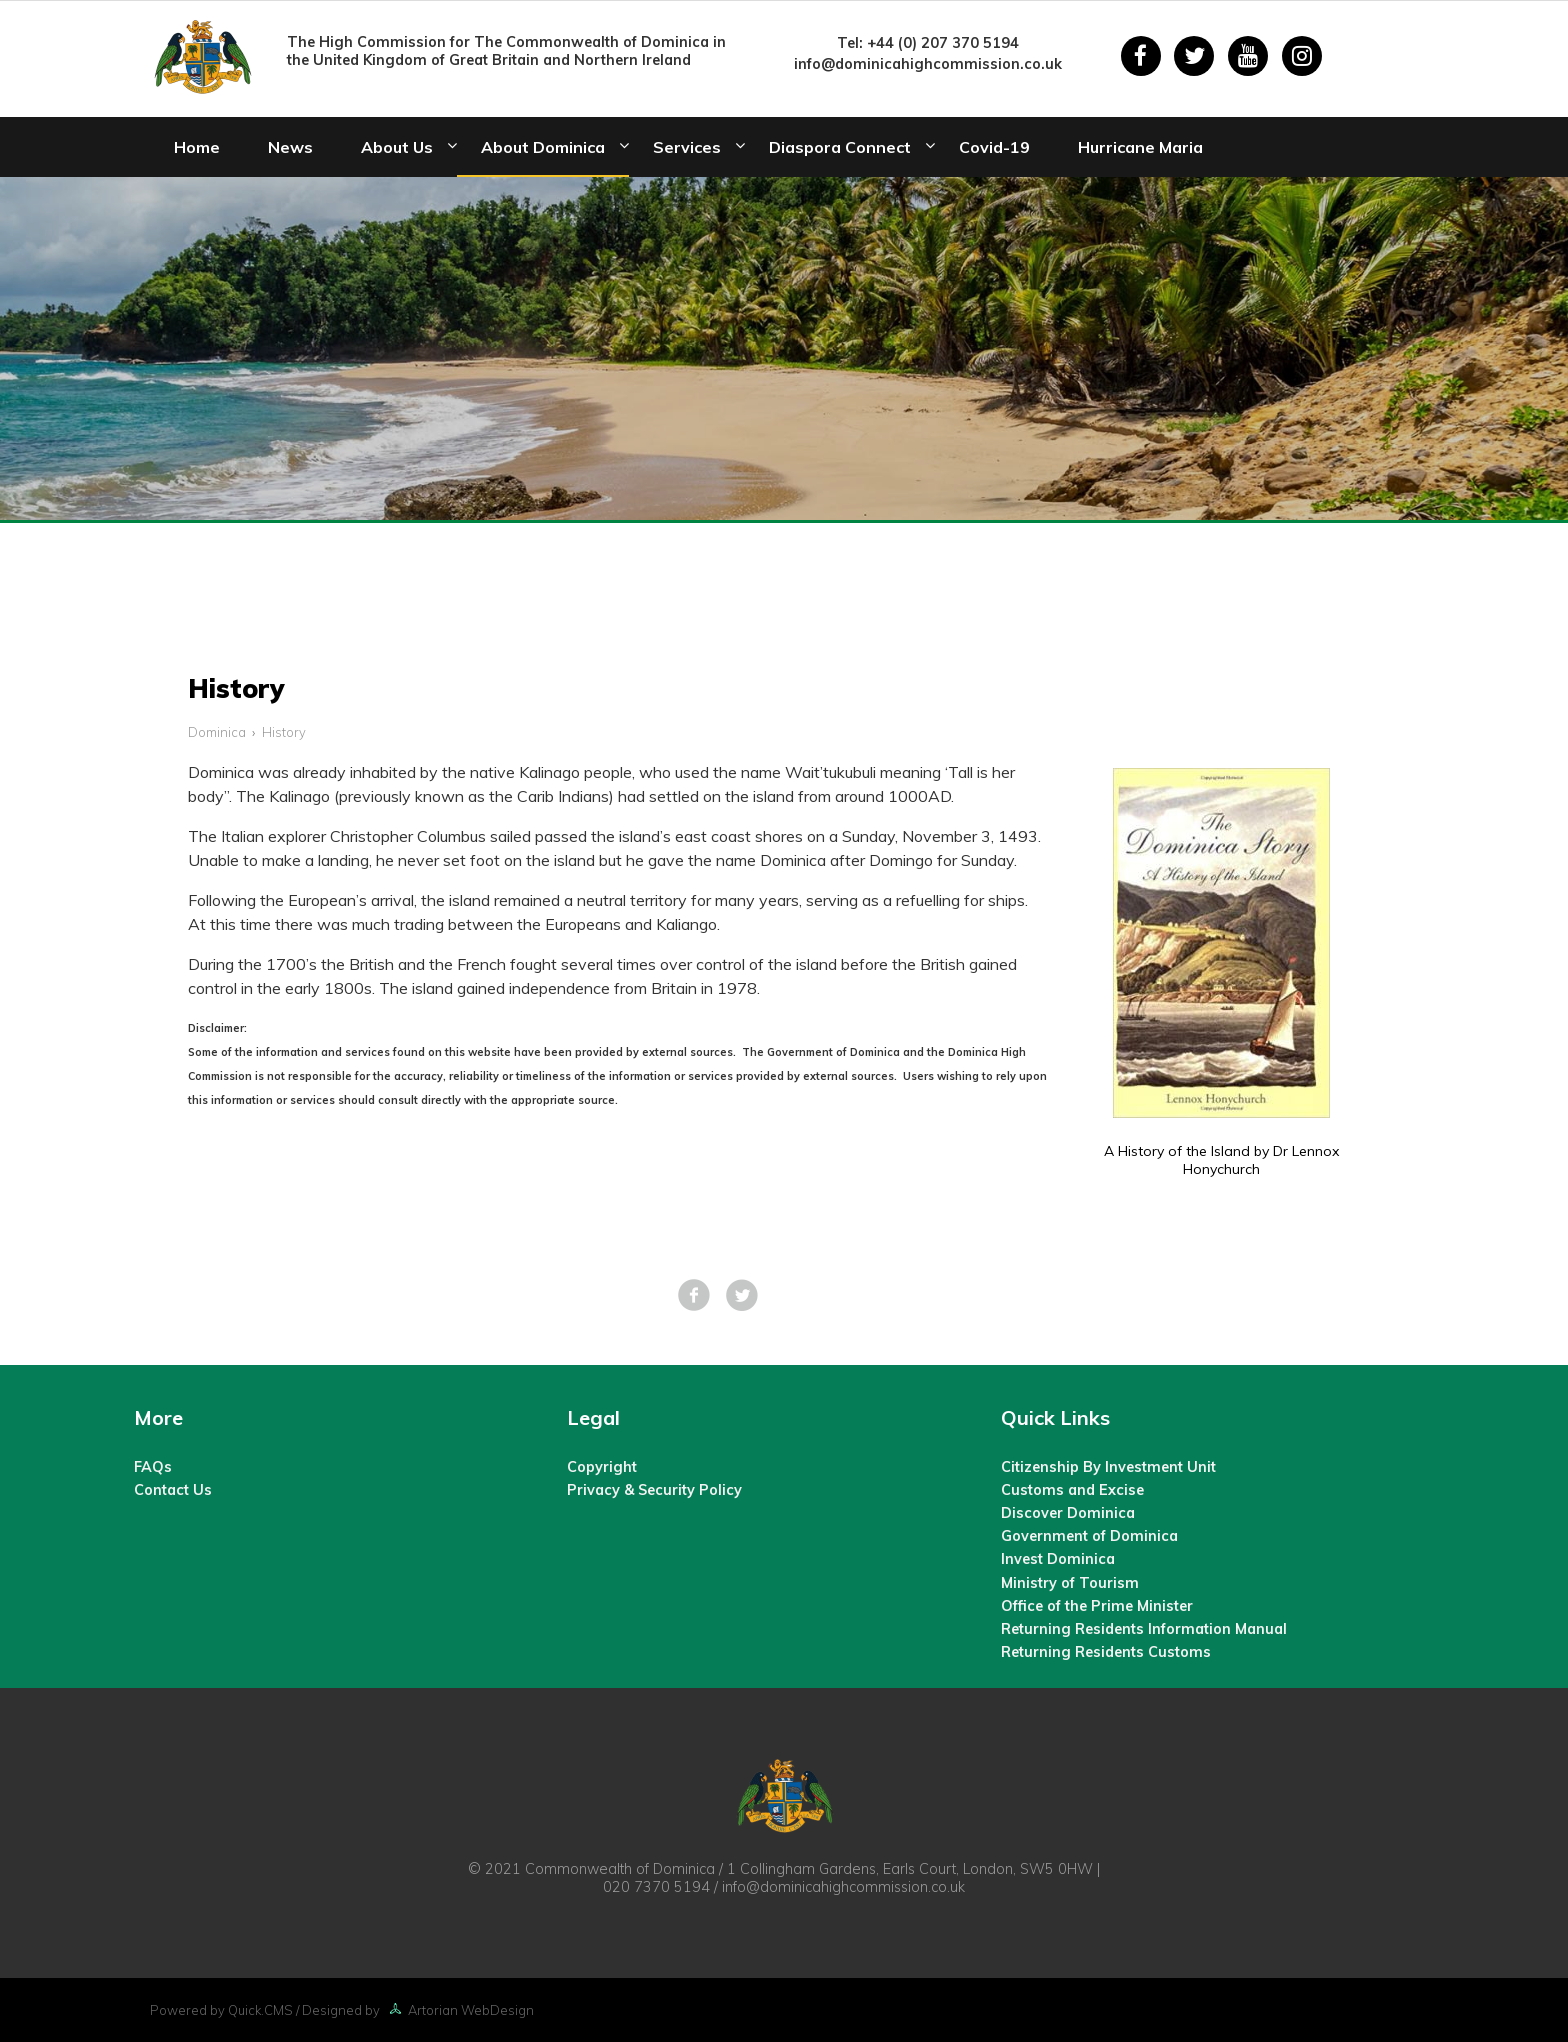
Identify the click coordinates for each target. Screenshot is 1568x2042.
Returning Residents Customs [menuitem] (1106, 1652)
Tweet (742, 1295)
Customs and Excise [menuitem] (1072, 1490)
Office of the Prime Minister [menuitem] (1097, 1606)
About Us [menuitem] (397, 147)
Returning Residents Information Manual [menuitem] (1144, 1629)
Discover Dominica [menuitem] (1068, 1513)
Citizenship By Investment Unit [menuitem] (1108, 1467)
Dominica (217, 732)
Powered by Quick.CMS (221, 2010)
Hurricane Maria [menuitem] (1140, 147)
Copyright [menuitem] (602, 1467)
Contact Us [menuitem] (173, 1490)
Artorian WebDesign (458, 2010)
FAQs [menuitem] (153, 1467)
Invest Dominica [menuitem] (1058, 1559)
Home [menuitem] (197, 147)
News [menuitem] (290, 147)
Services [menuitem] (687, 147)
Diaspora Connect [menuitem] (840, 147)
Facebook (694, 1295)
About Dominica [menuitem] (543, 147)
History (284, 732)
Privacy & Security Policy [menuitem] (654, 1490)
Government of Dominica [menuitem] (1089, 1536)
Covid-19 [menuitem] (994, 147)
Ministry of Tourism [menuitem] (1070, 1583)
